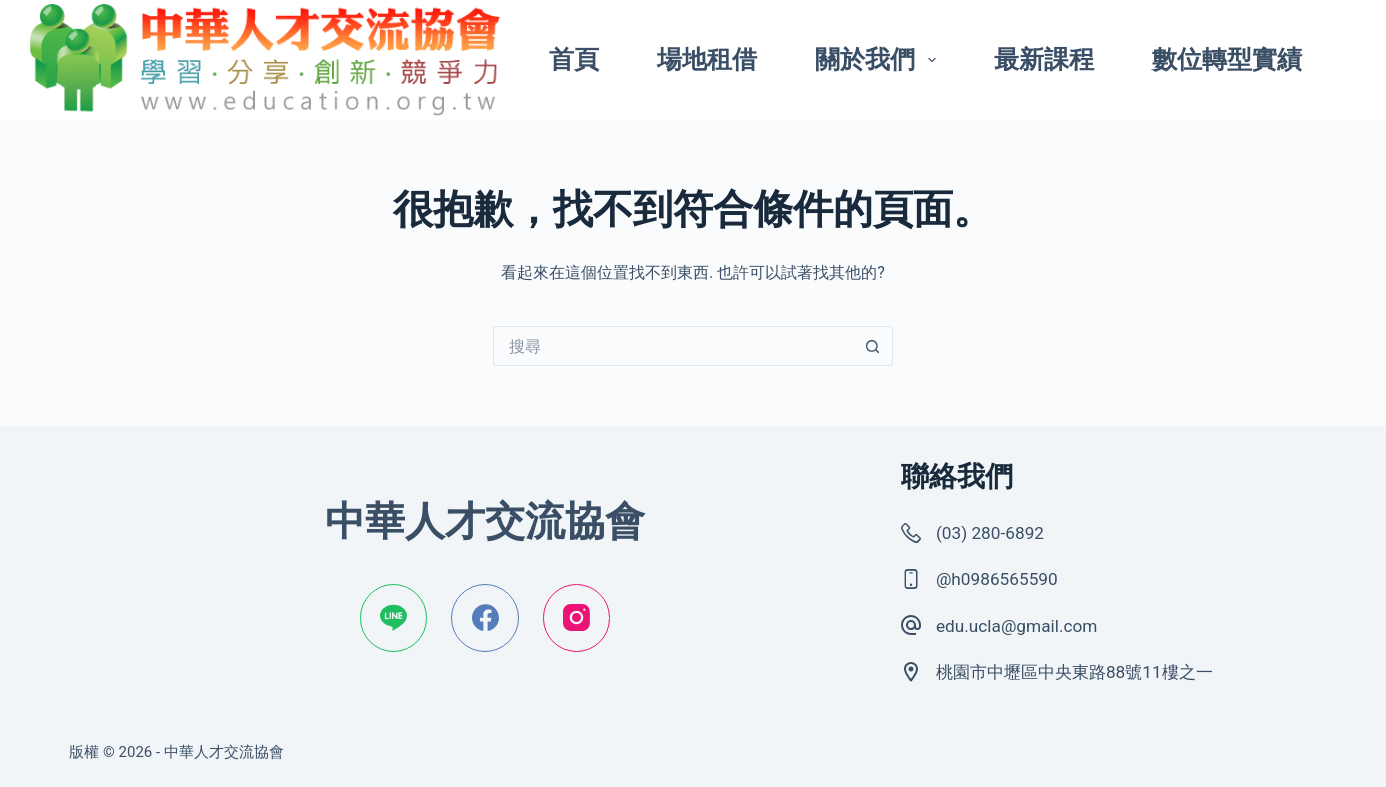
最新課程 (1044, 59)
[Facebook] (485, 618)
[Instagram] (577, 618)
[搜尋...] (673, 346)
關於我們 (879, 59)
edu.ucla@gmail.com (1025, 625)
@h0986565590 (1003, 578)
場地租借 (707, 59)
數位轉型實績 (1227, 59)
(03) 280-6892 (995, 532)
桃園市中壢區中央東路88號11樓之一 (1090, 671)
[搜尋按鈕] (873, 346)
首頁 (574, 59)
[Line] (394, 618)
